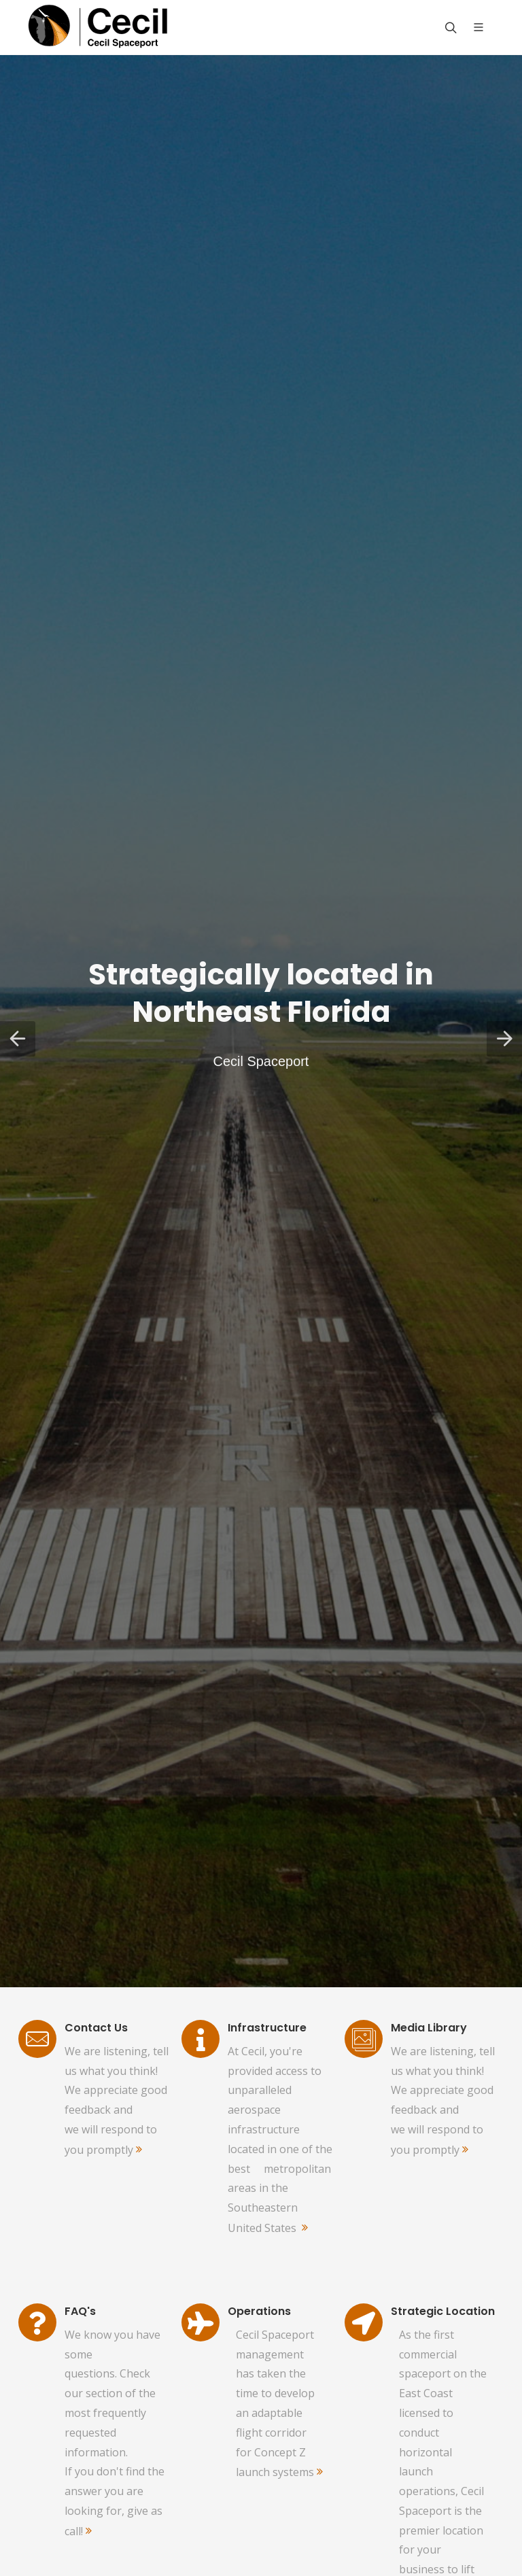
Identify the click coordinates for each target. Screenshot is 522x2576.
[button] (17, 1039)
